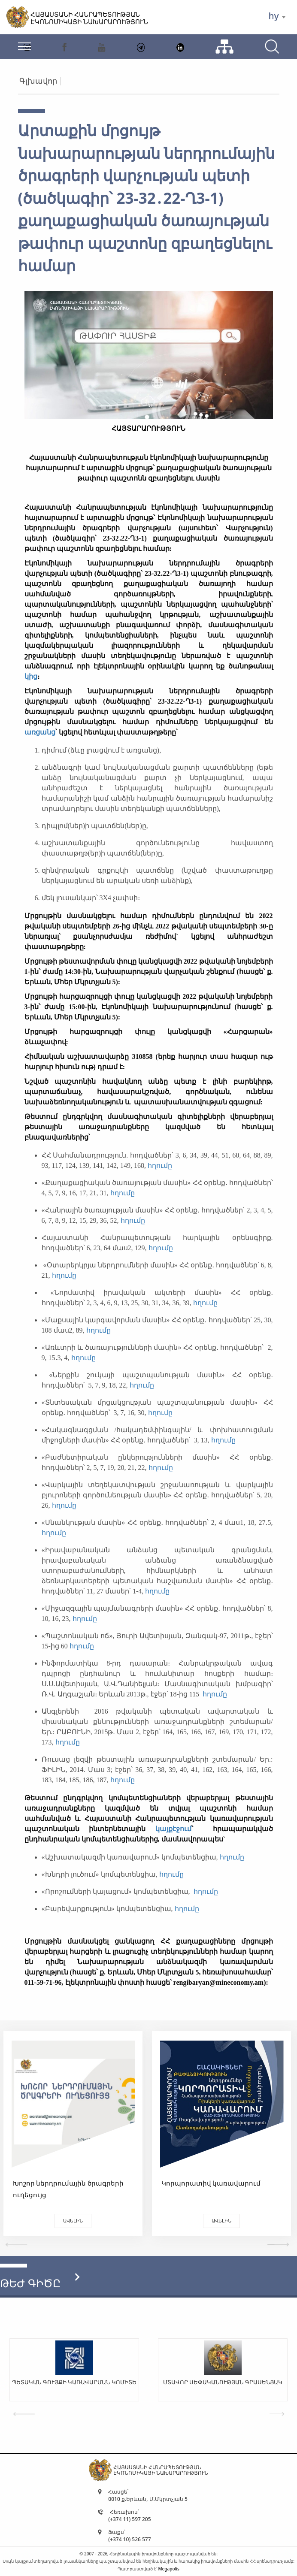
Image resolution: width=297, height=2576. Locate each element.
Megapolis (168, 2569)
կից (30, 676)
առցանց (39, 732)
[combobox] (276, 17)
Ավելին (73, 2220)
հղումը (160, 1165)
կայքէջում (173, 1828)
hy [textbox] (273, 16)
